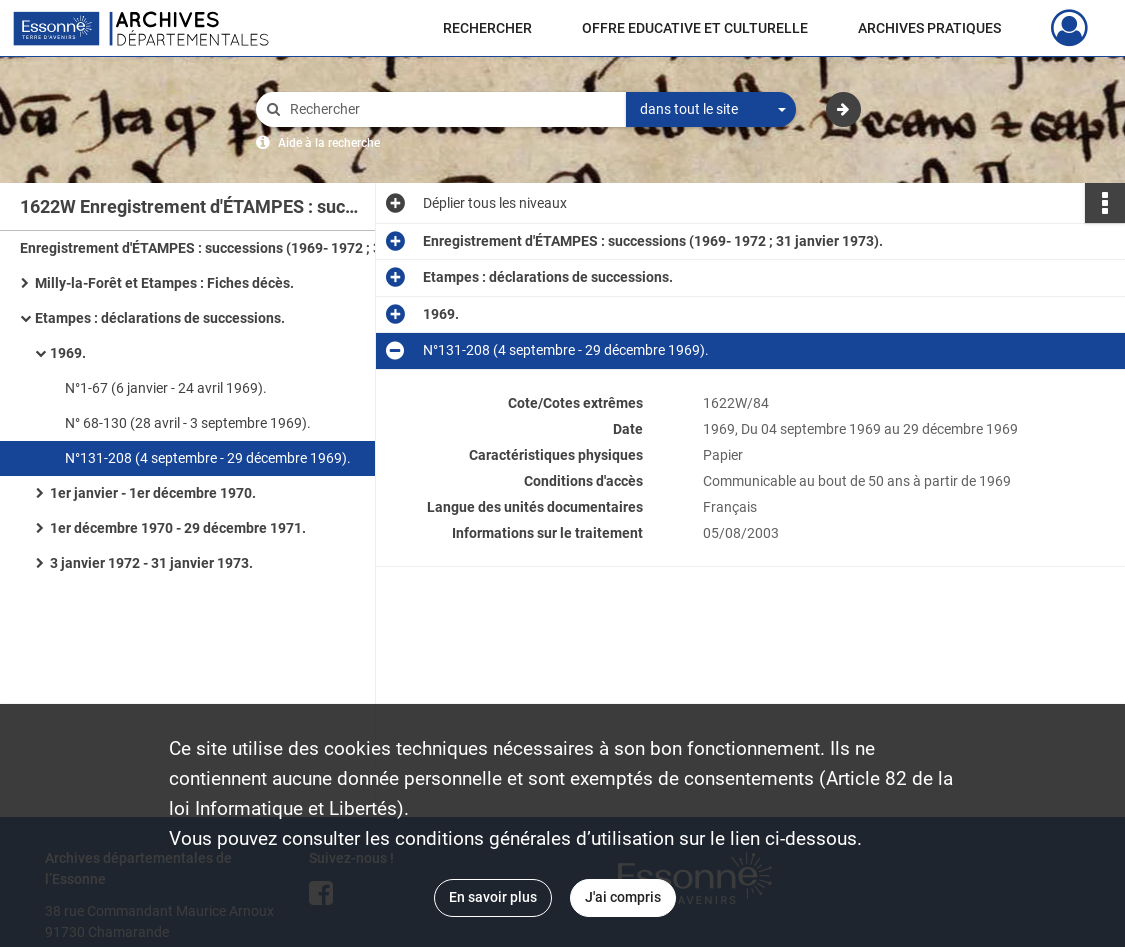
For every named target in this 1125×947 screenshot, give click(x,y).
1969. (68, 353)
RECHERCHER (487, 28)
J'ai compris (623, 897)
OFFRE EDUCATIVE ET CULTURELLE (695, 28)
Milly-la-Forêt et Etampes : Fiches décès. (164, 283)
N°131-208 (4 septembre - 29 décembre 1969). (208, 458)
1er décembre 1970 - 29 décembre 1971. (178, 528)
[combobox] (711, 110)
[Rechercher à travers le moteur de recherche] (451, 109)
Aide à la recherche (329, 143)
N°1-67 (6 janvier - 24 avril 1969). (166, 388)
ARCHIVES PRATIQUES (929, 28)
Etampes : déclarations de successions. (160, 318)
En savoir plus (493, 897)
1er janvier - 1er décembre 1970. (153, 493)
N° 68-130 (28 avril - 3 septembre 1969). (188, 423)
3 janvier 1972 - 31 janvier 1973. (151, 563)
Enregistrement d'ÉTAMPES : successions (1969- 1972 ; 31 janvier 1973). (220, 248)
